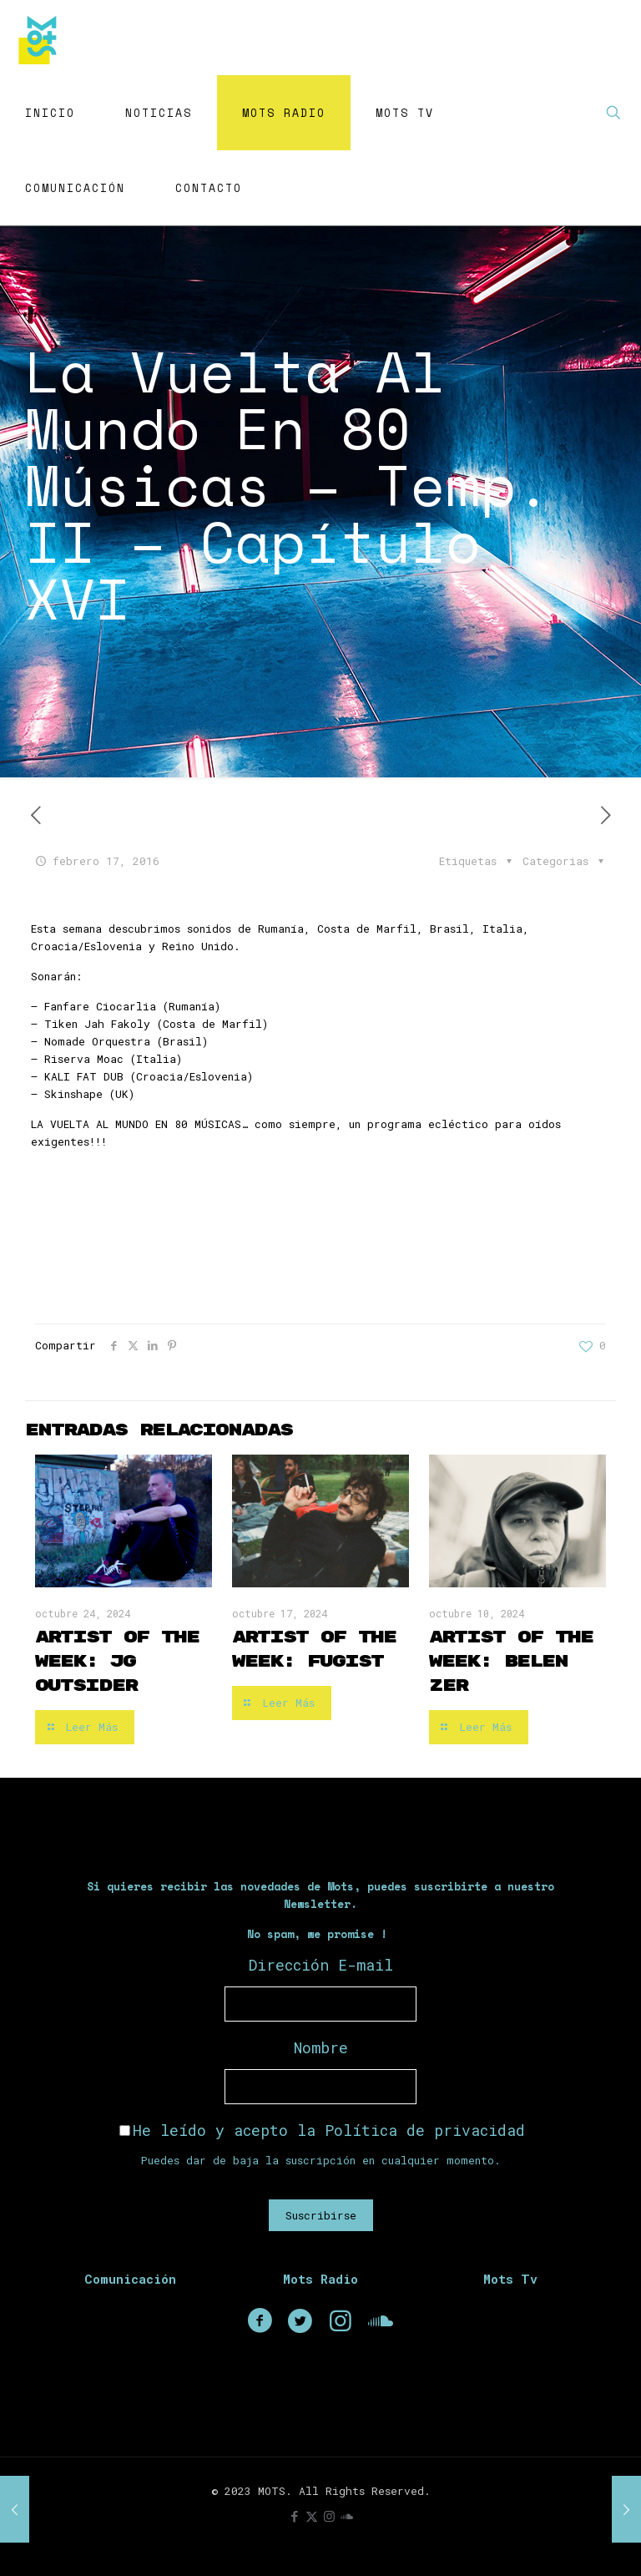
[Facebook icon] (294, 2516)
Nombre (321, 2047)
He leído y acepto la (322, 2130)
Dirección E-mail (321, 1965)
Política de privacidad (425, 2130)
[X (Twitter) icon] (311, 2516)
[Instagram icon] (329, 2516)
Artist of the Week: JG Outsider (117, 1661)
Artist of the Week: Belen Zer (511, 1661)
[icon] (347, 2516)
